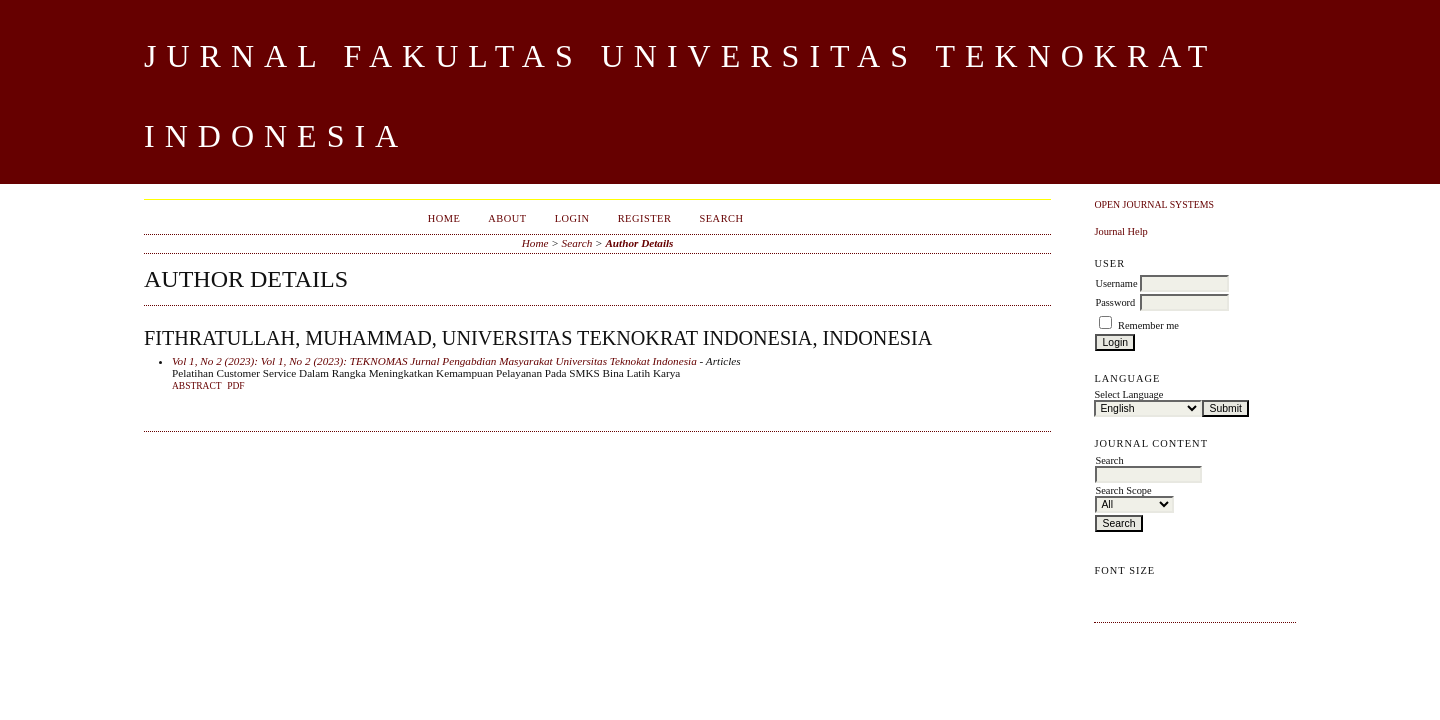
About (507, 218)
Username (1116, 283)
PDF (235, 386)
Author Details (639, 243)
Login (572, 218)
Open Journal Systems (1154, 204)
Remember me (1148, 325)
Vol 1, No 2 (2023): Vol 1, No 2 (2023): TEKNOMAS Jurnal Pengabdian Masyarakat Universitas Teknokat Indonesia (434, 361)
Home (444, 218)
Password (1115, 302)
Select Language (1128, 394)
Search (721, 218)
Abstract (197, 386)
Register (645, 218)
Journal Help (1120, 231)
